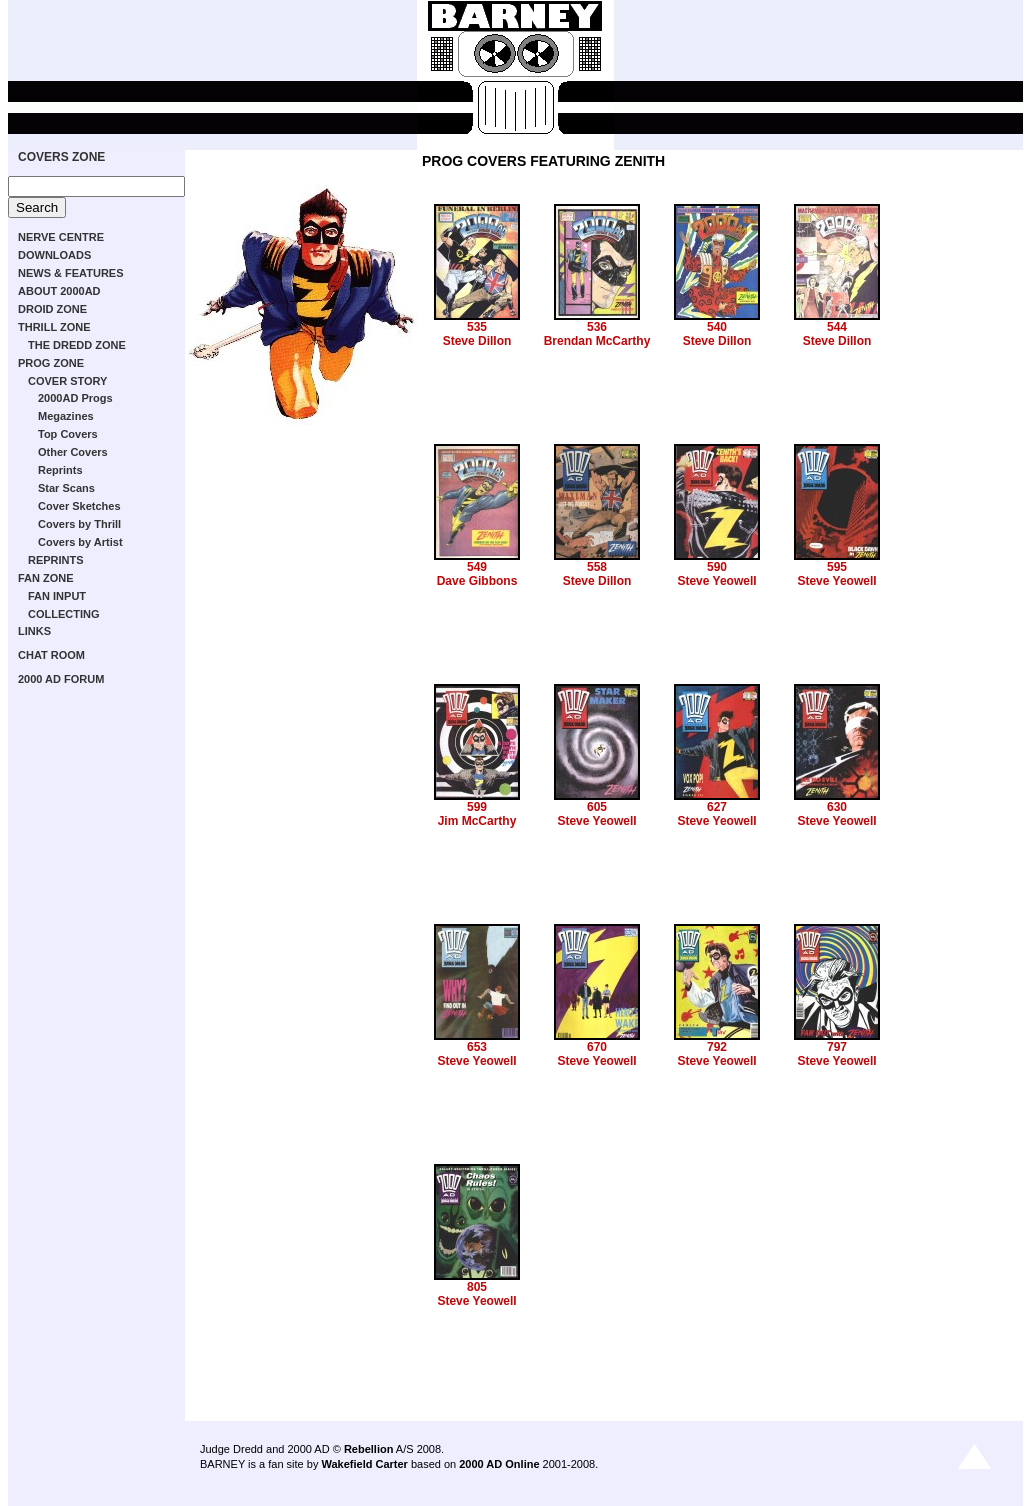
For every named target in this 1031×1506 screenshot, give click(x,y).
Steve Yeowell (716, 581)
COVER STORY (67, 381)
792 (717, 1047)
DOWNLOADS (54, 255)
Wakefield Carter (364, 1464)
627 (717, 807)
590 (717, 567)
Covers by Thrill (79, 524)
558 (597, 567)
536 (597, 327)
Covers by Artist (80, 542)
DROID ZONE (52, 309)
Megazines (66, 416)
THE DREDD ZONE (77, 345)
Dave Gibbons (477, 581)
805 (477, 1287)
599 (477, 807)
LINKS (34, 631)
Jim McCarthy (477, 821)
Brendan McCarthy (597, 341)
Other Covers (73, 452)
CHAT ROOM (51, 655)
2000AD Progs (75, 398)
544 (837, 327)
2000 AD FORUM (61, 679)
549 (477, 567)
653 (477, 1047)
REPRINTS (56, 560)
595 (837, 567)
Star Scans (66, 488)
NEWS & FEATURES (71, 273)
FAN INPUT (57, 596)
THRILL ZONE (54, 327)
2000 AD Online (499, 1464)
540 (717, 327)
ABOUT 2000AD (59, 291)
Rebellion (369, 1449)
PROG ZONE (51, 363)
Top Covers (68, 434)
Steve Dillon (477, 341)
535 (477, 327)
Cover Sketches (79, 506)
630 (837, 807)
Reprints (60, 470)
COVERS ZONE (61, 157)
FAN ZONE (46, 578)
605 (597, 807)
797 (837, 1047)
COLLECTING (64, 614)
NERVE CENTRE (61, 237)
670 (597, 1047)
